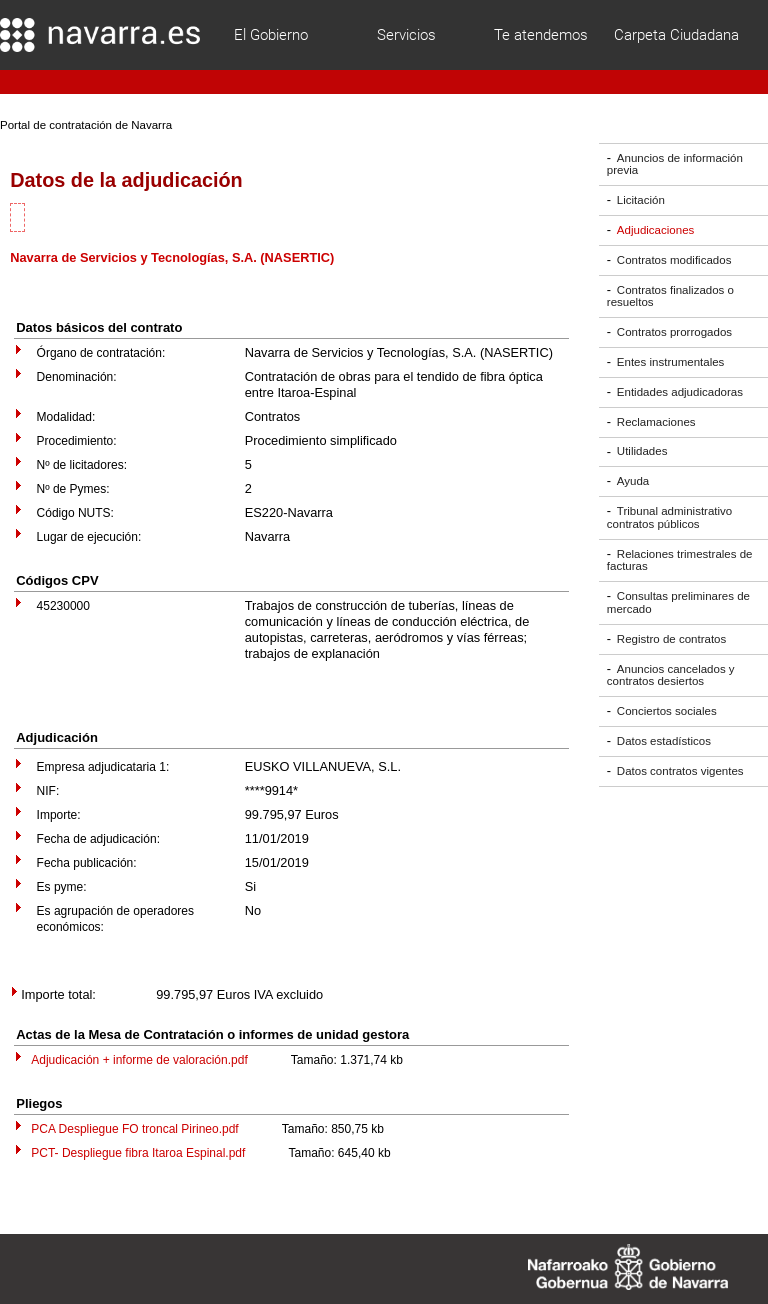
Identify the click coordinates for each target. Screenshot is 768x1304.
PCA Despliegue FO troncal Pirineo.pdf (134, 1129)
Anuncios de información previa (675, 164)
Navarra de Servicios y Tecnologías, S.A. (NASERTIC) (172, 257)
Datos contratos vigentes (680, 771)
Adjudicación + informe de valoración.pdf (139, 1060)
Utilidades (642, 452)
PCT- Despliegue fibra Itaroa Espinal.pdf (138, 1153)
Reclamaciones (656, 422)
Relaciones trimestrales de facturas (680, 560)
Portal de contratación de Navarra (86, 125)
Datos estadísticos (664, 741)
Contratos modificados (674, 260)
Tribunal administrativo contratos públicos (669, 517)
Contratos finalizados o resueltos (670, 296)
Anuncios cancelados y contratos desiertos (671, 675)
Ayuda (633, 481)
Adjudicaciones (655, 230)
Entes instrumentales (671, 362)
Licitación (641, 200)
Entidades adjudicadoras (680, 392)
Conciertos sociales (667, 711)
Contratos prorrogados (674, 332)
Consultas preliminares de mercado (678, 602)
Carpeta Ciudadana (676, 35)
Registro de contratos (671, 639)
